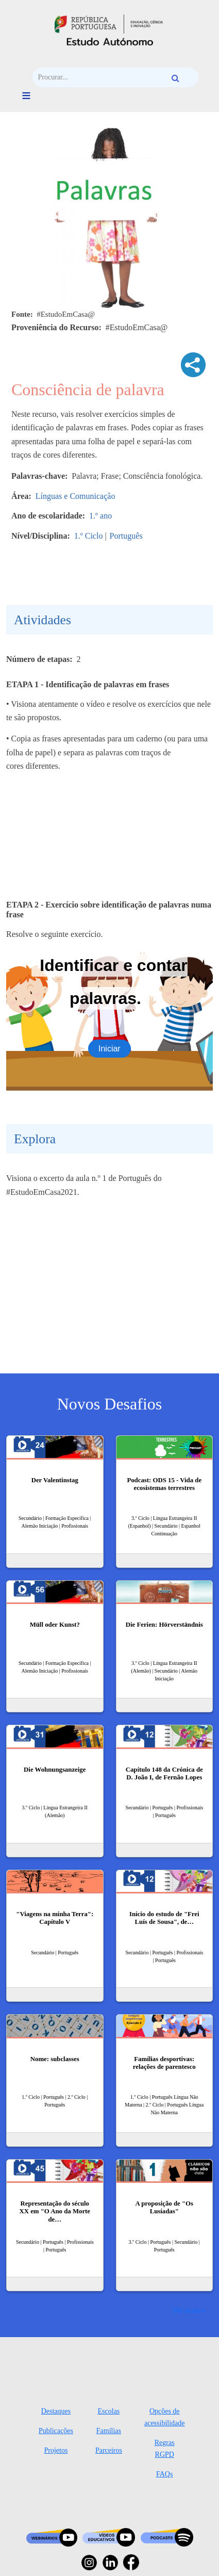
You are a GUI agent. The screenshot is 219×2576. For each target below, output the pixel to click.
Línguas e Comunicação (75, 496)
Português (126, 535)
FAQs (164, 2474)
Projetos (56, 2450)
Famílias (108, 2431)
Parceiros (108, 2450)
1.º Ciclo (88, 535)
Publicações (56, 2431)
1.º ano (100, 515)
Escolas (109, 2411)
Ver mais (186, 2310)
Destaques (56, 2411)
